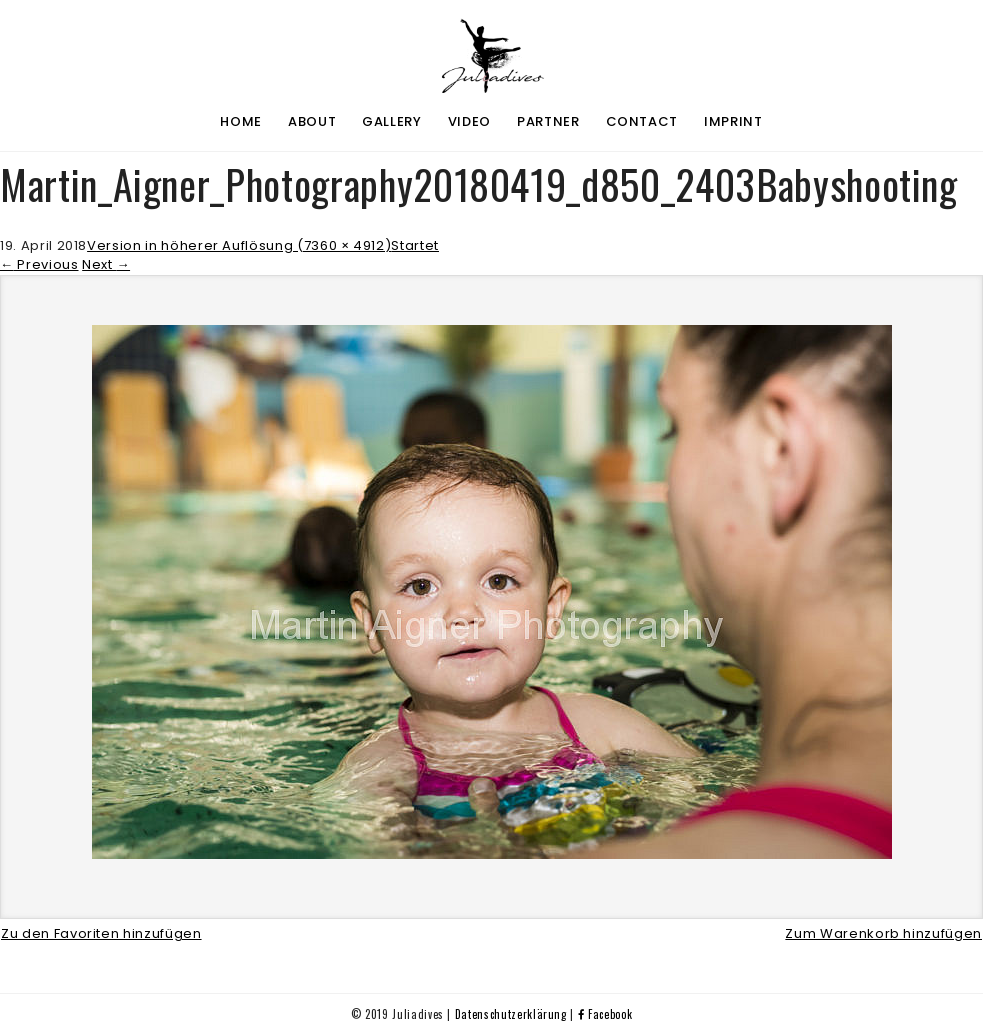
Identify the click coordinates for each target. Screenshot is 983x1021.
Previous (39, 264)
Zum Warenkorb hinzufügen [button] (883, 933)
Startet (415, 245)
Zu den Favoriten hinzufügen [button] (101, 933)
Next (106, 264)
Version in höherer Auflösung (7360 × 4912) (239, 245)
